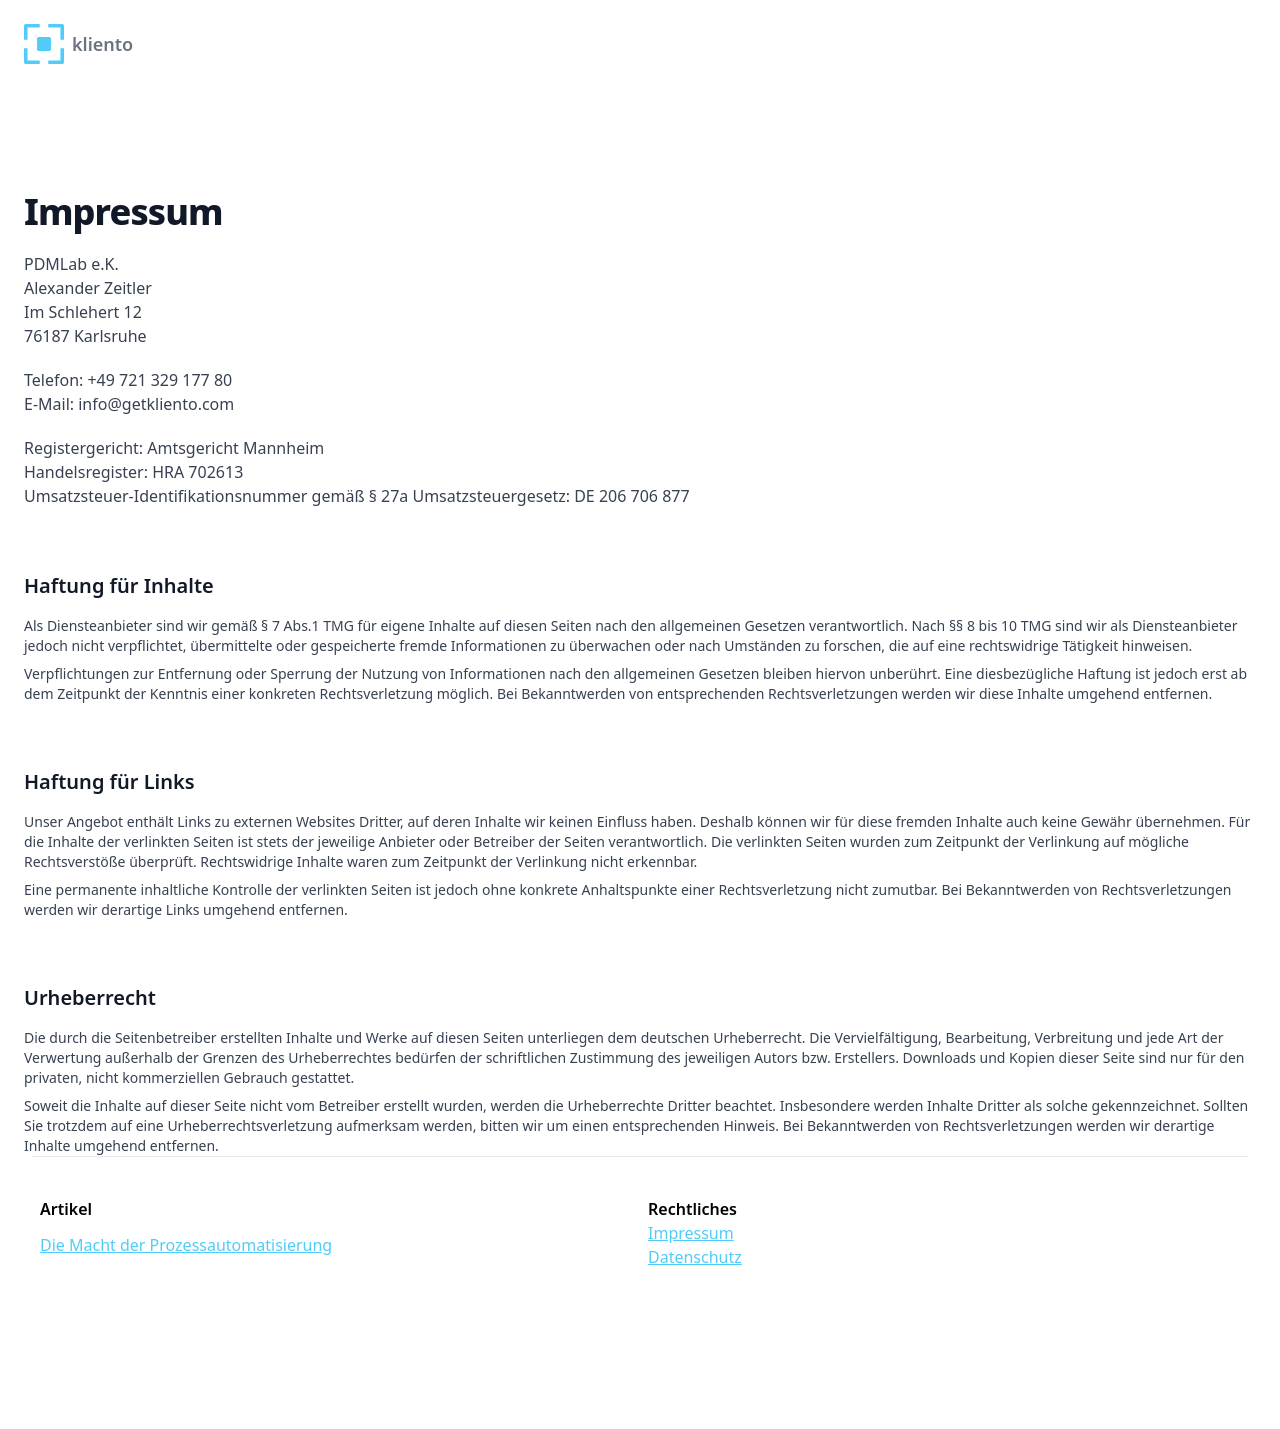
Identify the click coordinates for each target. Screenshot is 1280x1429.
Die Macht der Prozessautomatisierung (186, 1245)
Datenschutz (695, 1257)
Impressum (691, 1233)
